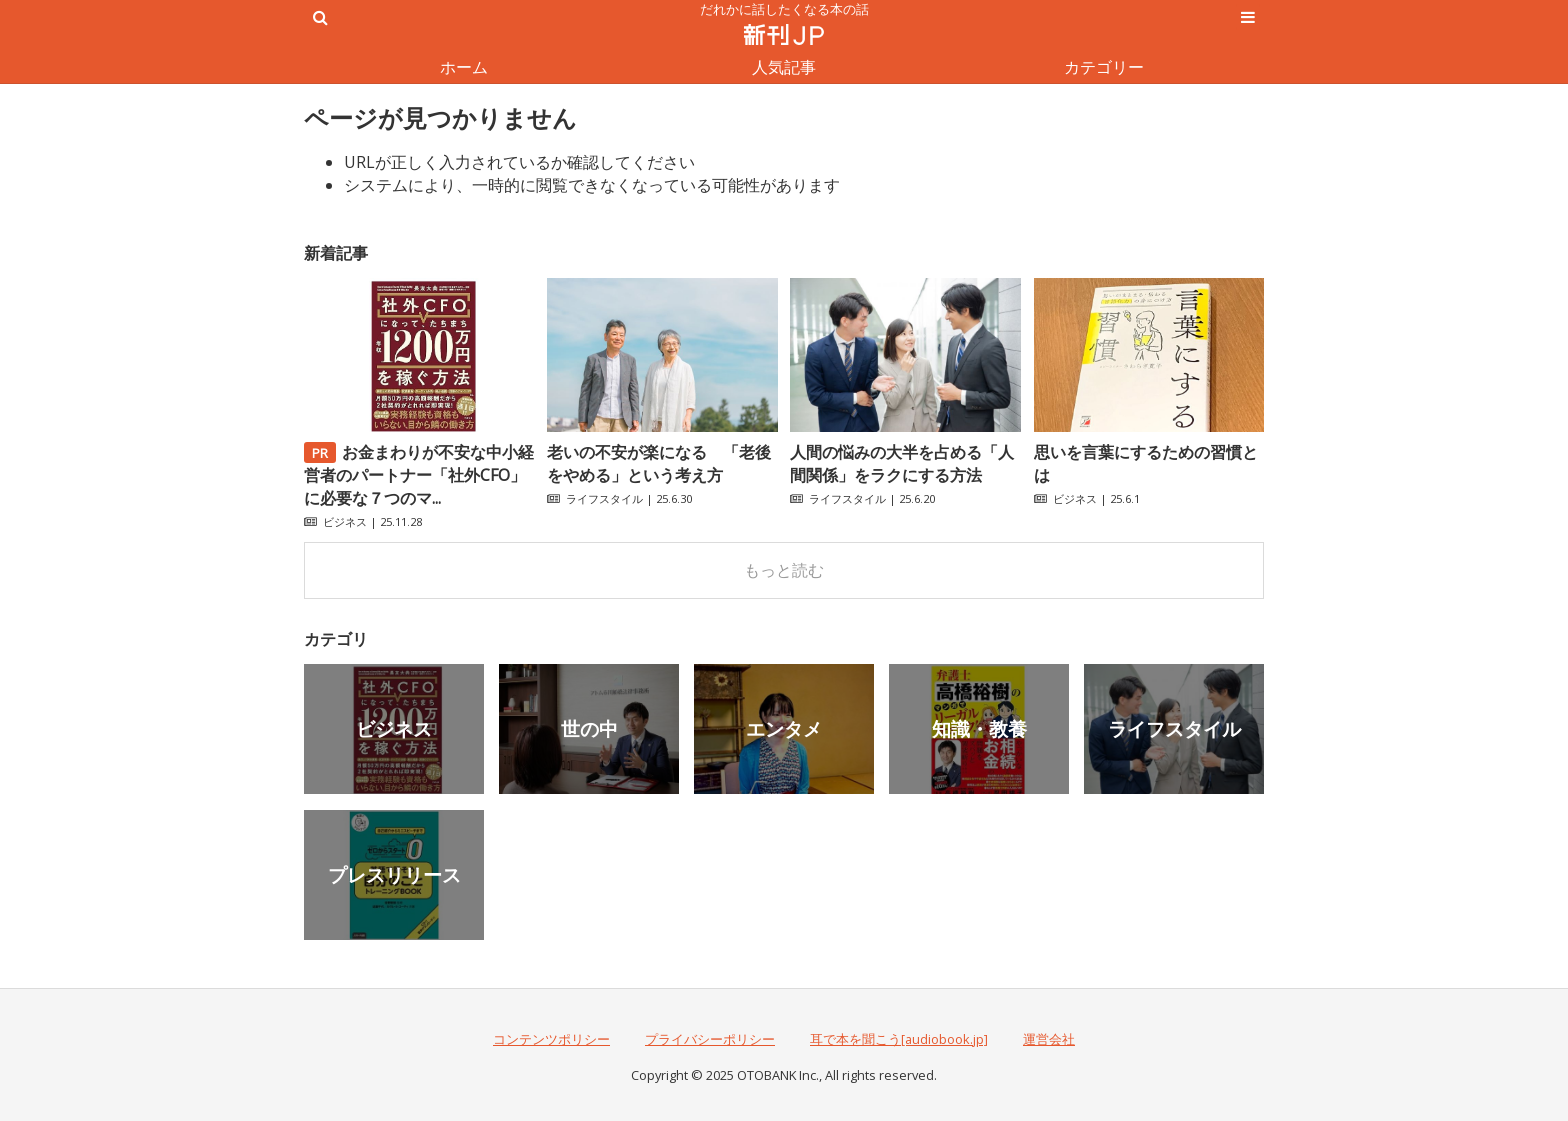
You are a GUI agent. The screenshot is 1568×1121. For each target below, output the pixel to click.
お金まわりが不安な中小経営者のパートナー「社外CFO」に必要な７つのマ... (419, 475)
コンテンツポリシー (551, 1039)
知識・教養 (979, 728)
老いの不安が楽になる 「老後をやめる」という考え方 (659, 463)
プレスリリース (394, 874)
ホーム (464, 67)
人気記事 (784, 67)
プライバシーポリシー (710, 1039)
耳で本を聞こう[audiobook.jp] (899, 1039)
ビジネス (345, 521)
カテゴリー (1104, 67)
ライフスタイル (604, 498)
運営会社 (1049, 1039)
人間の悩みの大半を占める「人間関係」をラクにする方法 (902, 463)
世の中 (589, 728)
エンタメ (784, 728)
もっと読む (784, 570)
